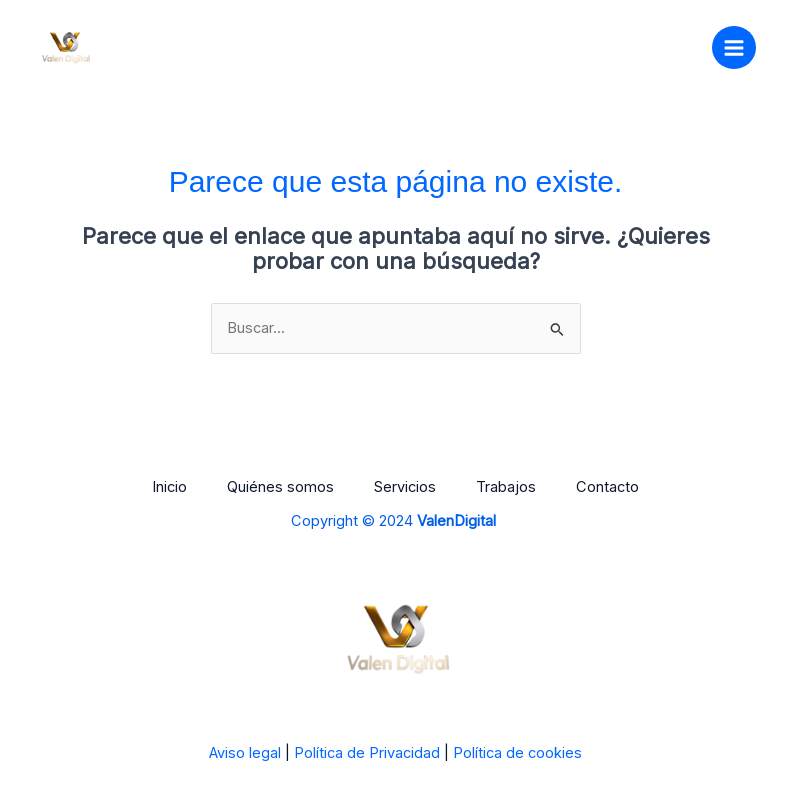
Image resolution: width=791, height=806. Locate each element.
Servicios (405, 487)
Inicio (169, 487)
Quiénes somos (280, 487)
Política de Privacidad (367, 753)
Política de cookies (517, 753)
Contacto (607, 487)
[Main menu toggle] (734, 48)
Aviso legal (245, 753)
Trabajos (506, 487)
